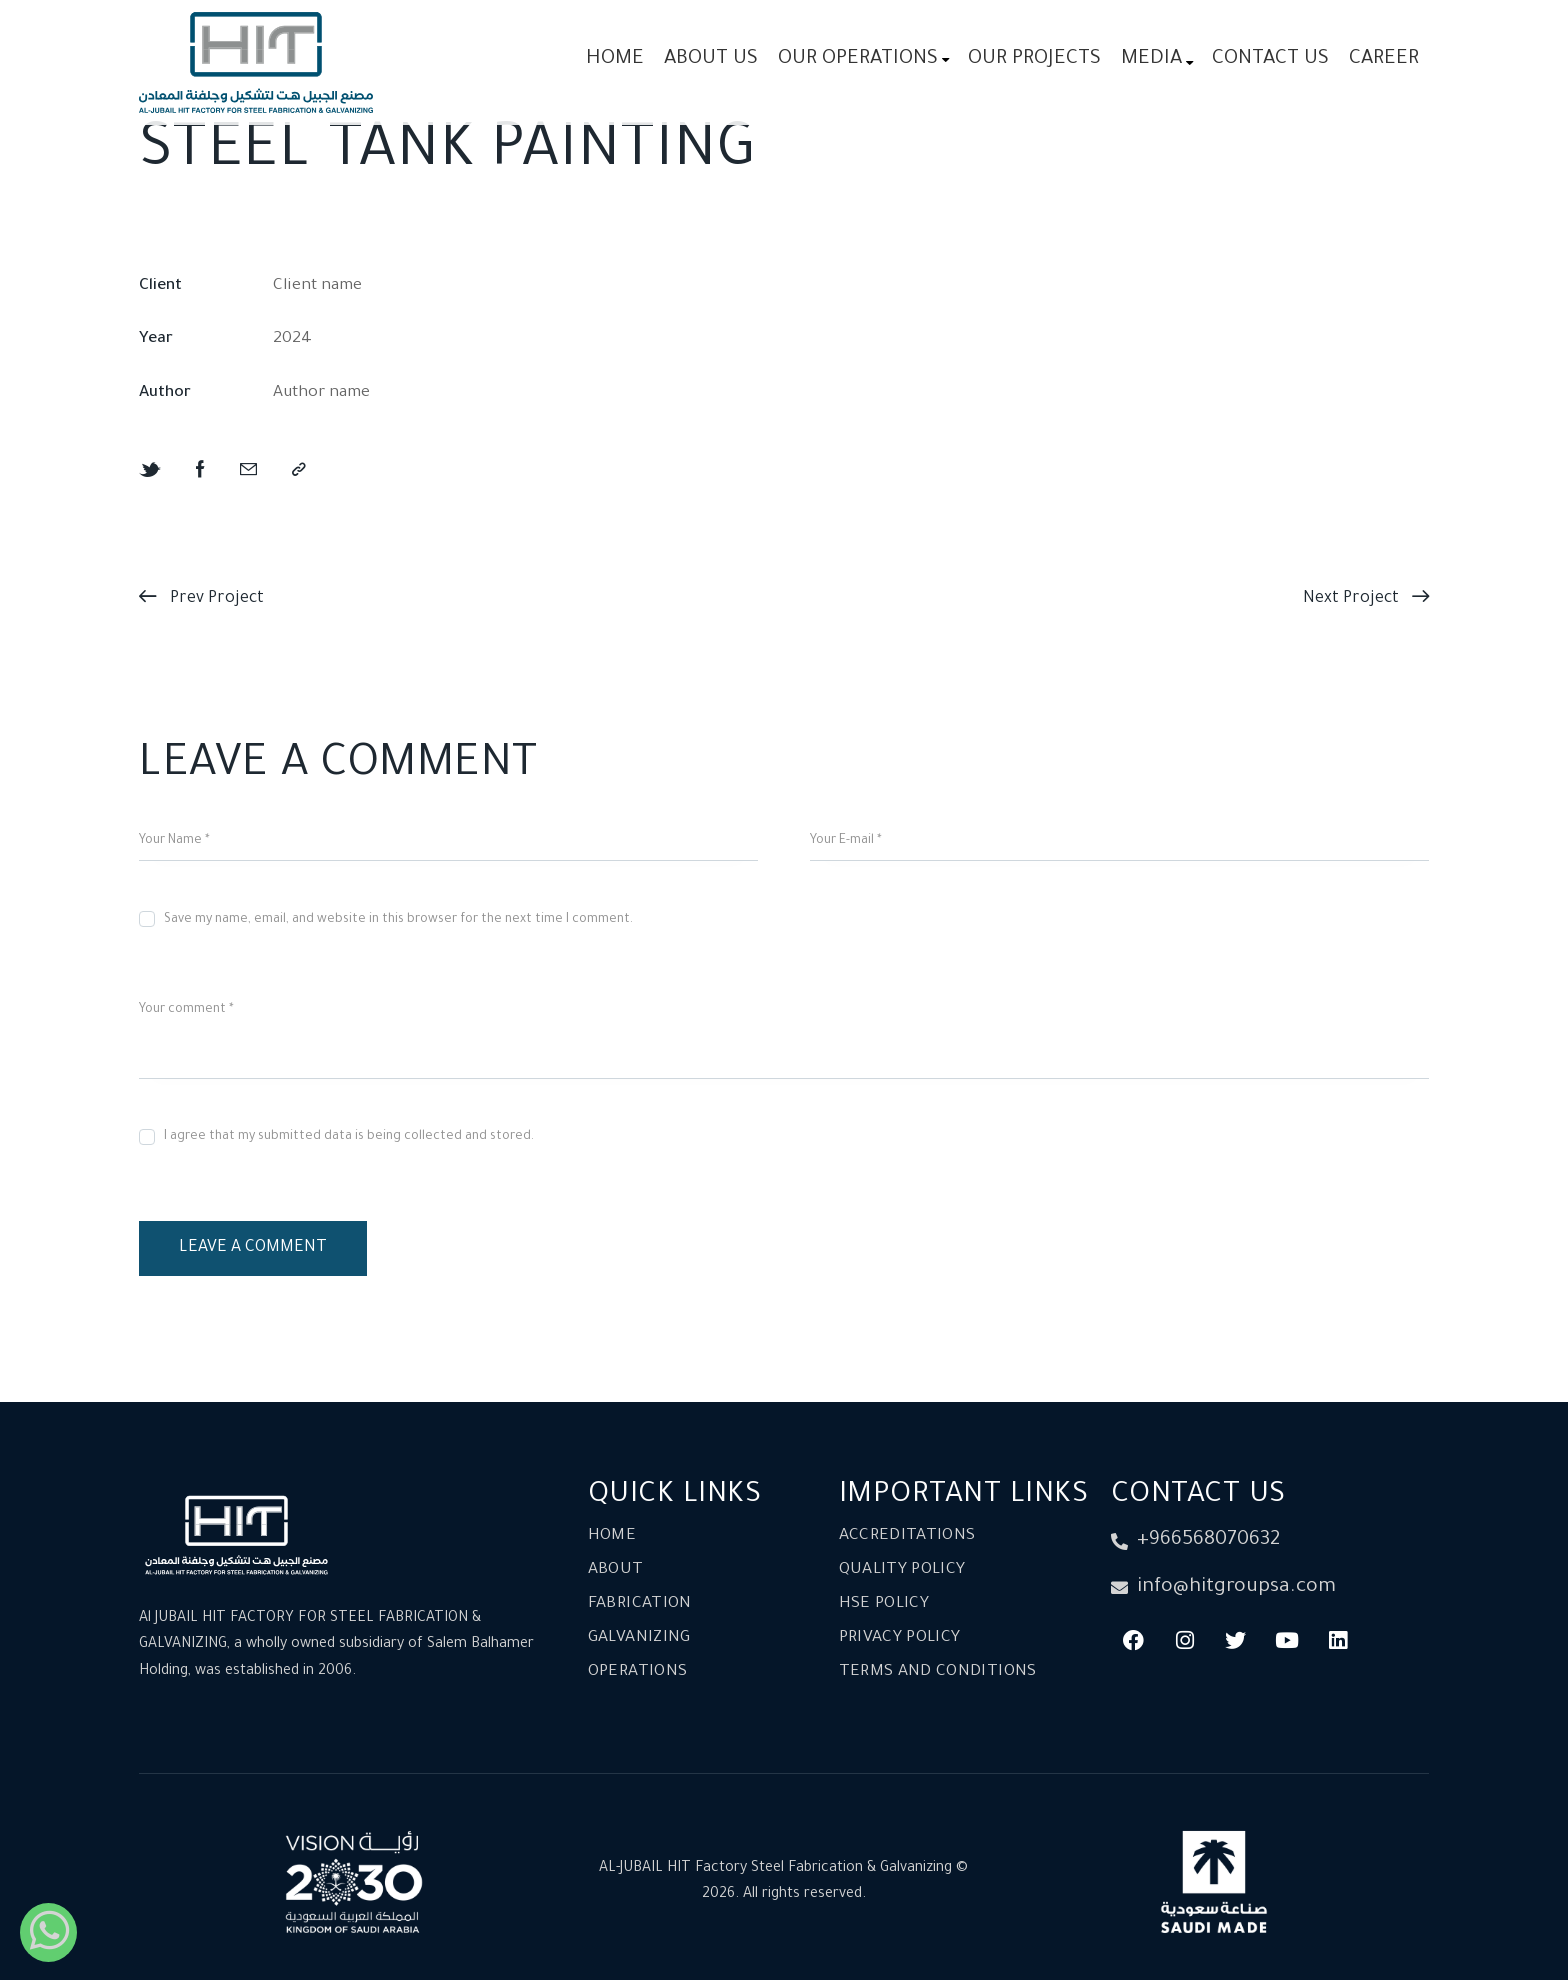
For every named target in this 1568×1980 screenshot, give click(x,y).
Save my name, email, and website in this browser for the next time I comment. (398, 920)
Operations (638, 1672)
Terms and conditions (938, 1672)
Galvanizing (639, 1638)
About (616, 1570)
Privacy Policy (900, 1638)
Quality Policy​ (902, 1570)
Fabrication (640, 1604)
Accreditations (907, 1536)
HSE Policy (884, 1604)
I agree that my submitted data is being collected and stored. (349, 1137)
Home (612, 1536)
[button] (299, 471)
